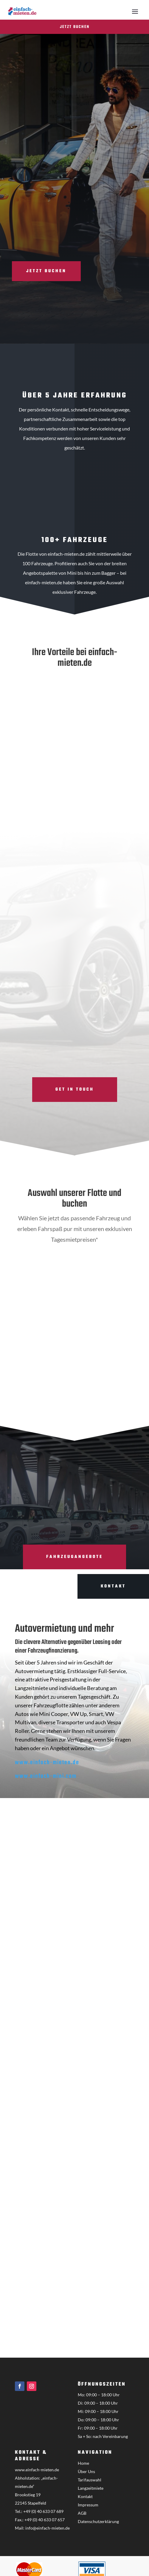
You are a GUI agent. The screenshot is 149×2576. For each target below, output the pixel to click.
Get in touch (74, 1089)
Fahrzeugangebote (74, 1557)
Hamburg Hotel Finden (81, 1398)
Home (83, 2463)
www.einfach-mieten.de (47, 1762)
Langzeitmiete (90, 2488)
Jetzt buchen (74, 27)
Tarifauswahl (89, 2479)
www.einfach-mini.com (46, 1776)
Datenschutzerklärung (98, 2521)
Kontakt (85, 2496)
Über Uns (86, 2471)
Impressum (88, 2504)
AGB (82, 2513)
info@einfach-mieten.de (47, 2527)
